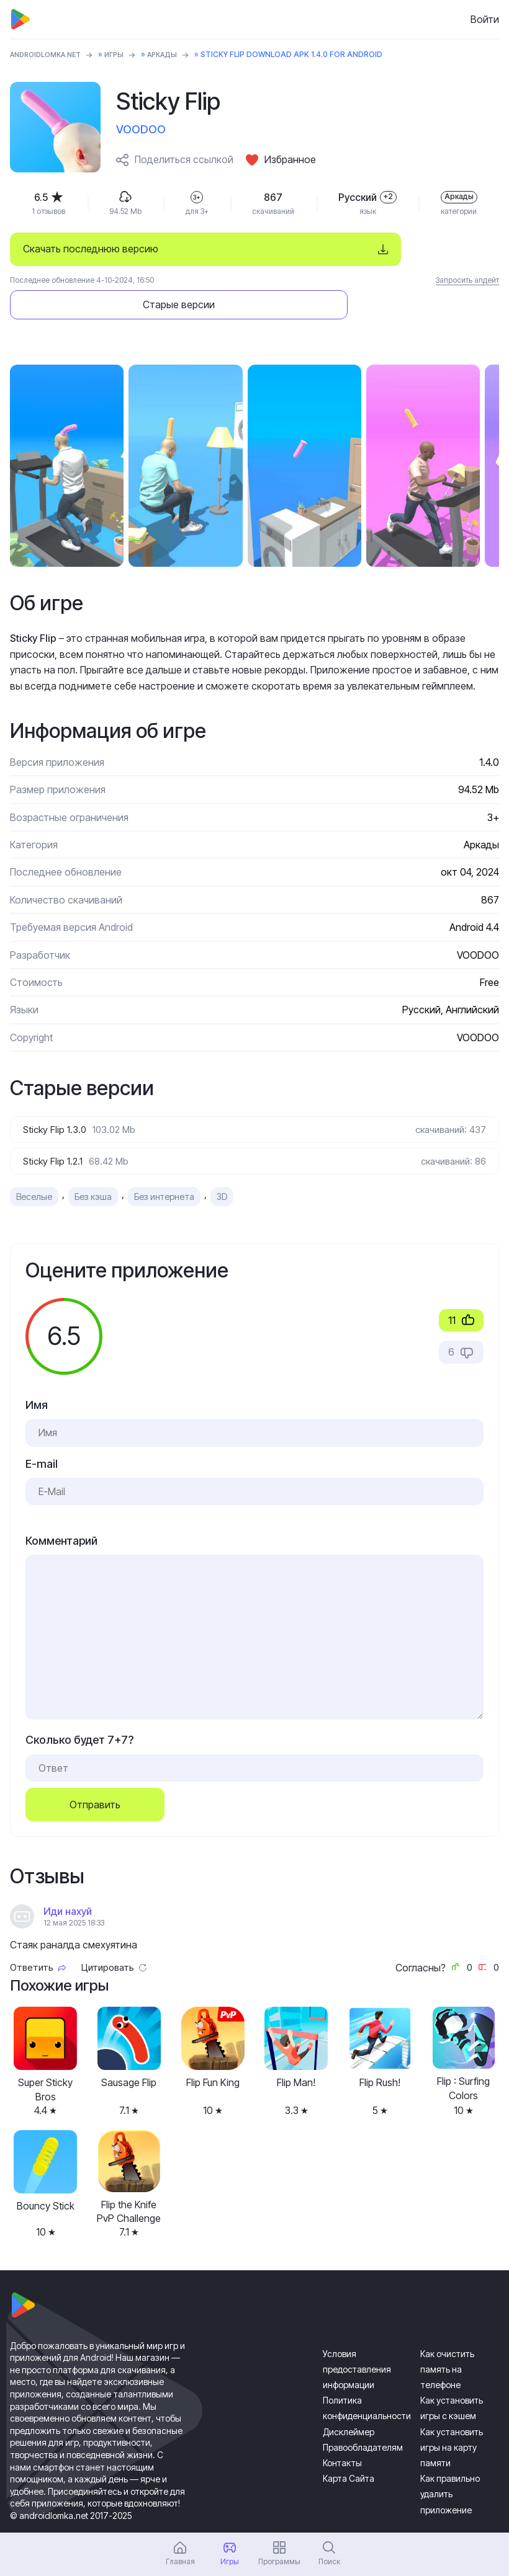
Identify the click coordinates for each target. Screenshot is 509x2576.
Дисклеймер (348, 2399)
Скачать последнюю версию (90, 248)
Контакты (342, 2430)
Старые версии (406, 248)
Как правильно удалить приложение (450, 2461)
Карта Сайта (348, 2446)
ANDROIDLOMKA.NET (50, 54)
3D (222, 1163)
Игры (124, 54)
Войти (485, 19)
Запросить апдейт (467, 280)
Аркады (174, 54)
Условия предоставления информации (357, 2336)
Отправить (95, 1772)
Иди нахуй (67, 1879)
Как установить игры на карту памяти (451, 2414)
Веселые (34, 1163)
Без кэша (93, 1163)
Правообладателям (363, 2415)
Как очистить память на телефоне (447, 2336)
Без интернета (164, 1163)
